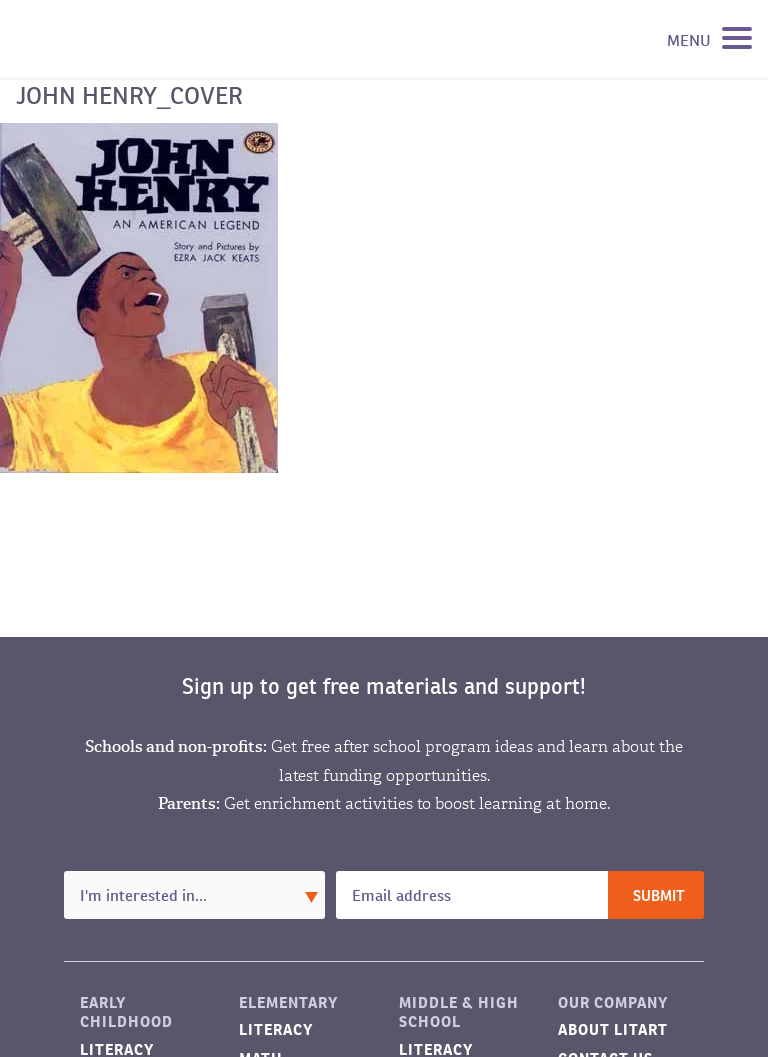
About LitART (613, 1029)
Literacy (276, 1029)
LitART (114, 39)
